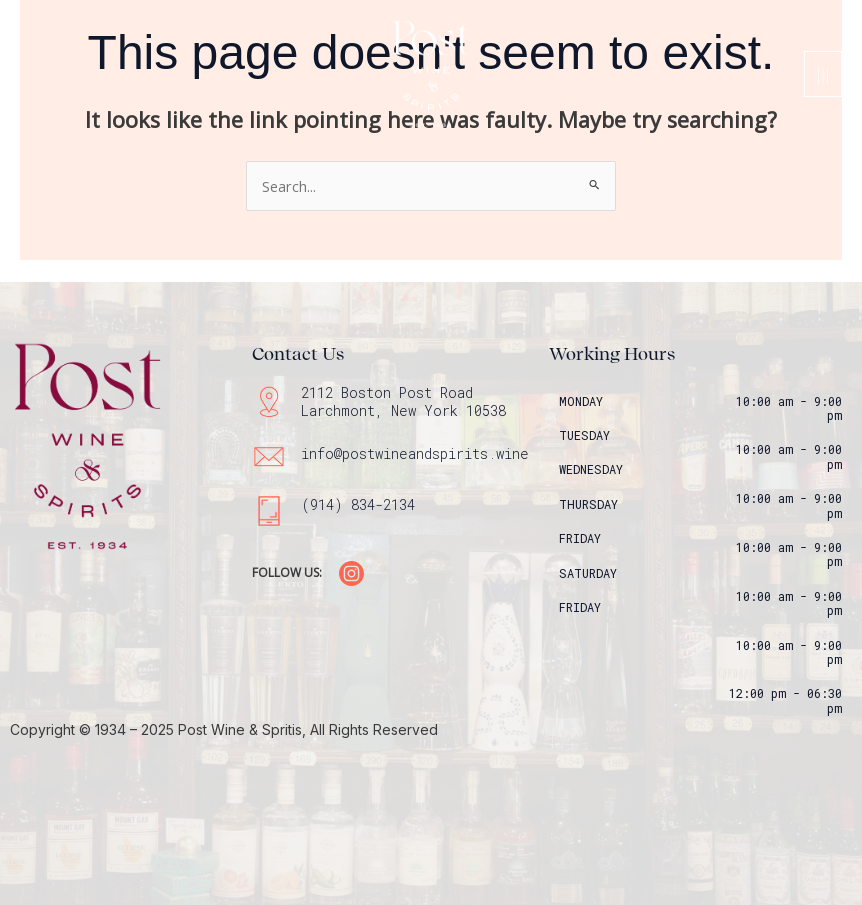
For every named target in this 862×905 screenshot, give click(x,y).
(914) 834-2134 (358, 504)
